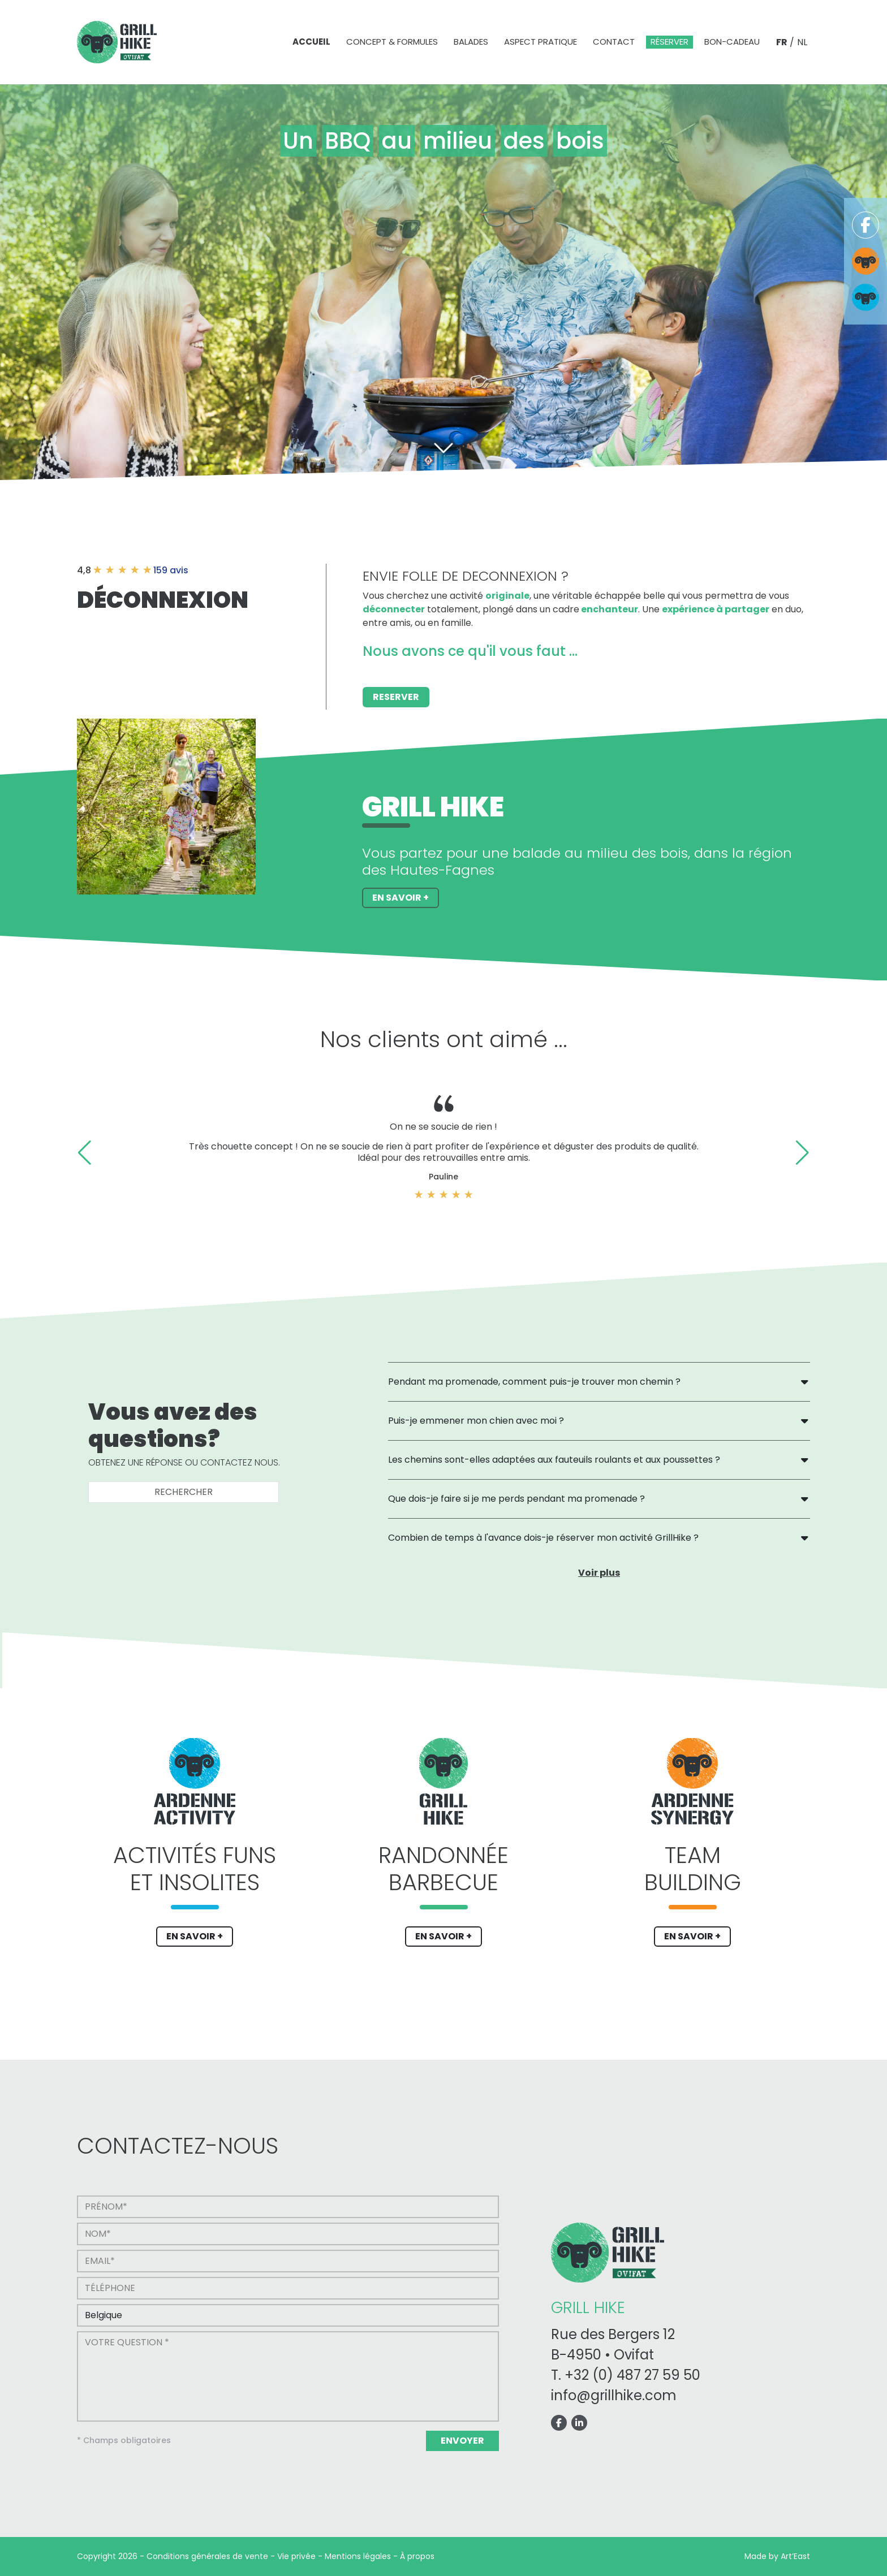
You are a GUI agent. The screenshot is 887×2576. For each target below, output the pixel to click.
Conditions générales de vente (207, 2556)
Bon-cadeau (732, 41)
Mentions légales (358, 2556)
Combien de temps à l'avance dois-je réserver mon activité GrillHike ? (543, 1537)
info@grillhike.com (614, 2395)
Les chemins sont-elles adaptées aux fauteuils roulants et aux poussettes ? (554, 1459)
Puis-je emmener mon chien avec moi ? (476, 1420)
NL (802, 42)
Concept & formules (392, 41)
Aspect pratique (540, 41)
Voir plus (599, 1572)
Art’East (795, 2556)
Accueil (311, 41)
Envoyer (462, 2440)
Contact (614, 41)
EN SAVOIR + (194, 1936)
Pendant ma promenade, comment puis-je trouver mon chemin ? (534, 1381)
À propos (417, 2556)
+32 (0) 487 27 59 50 (632, 2375)
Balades (471, 41)
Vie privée (296, 2556)
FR (781, 42)
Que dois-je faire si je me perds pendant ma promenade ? (516, 1498)
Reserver (396, 696)
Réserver (669, 41)
